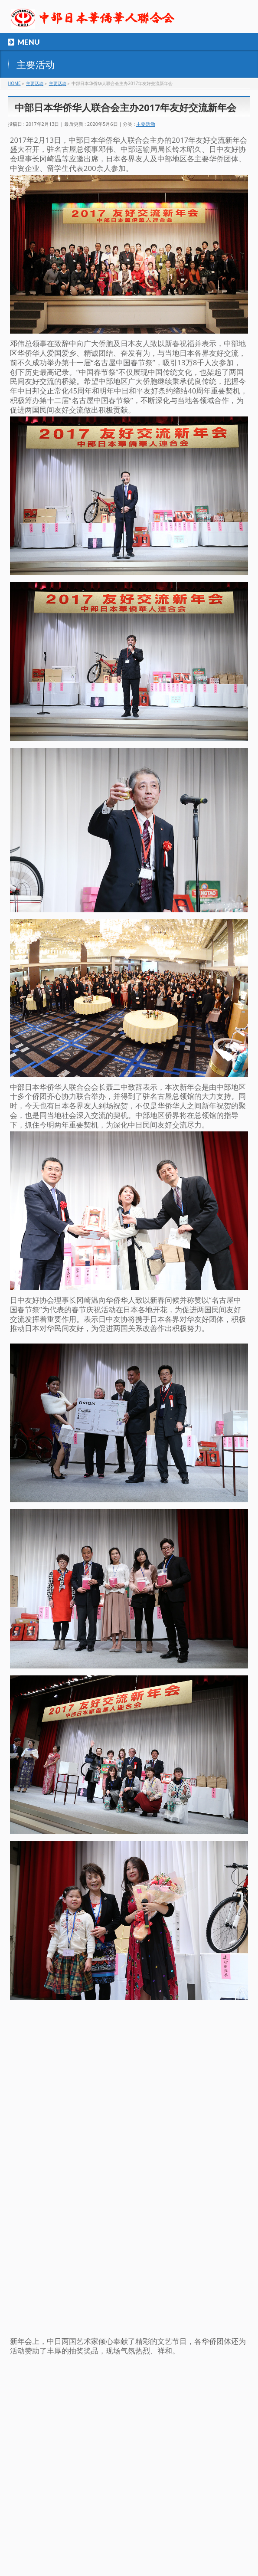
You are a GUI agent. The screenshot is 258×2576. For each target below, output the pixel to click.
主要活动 (145, 124)
